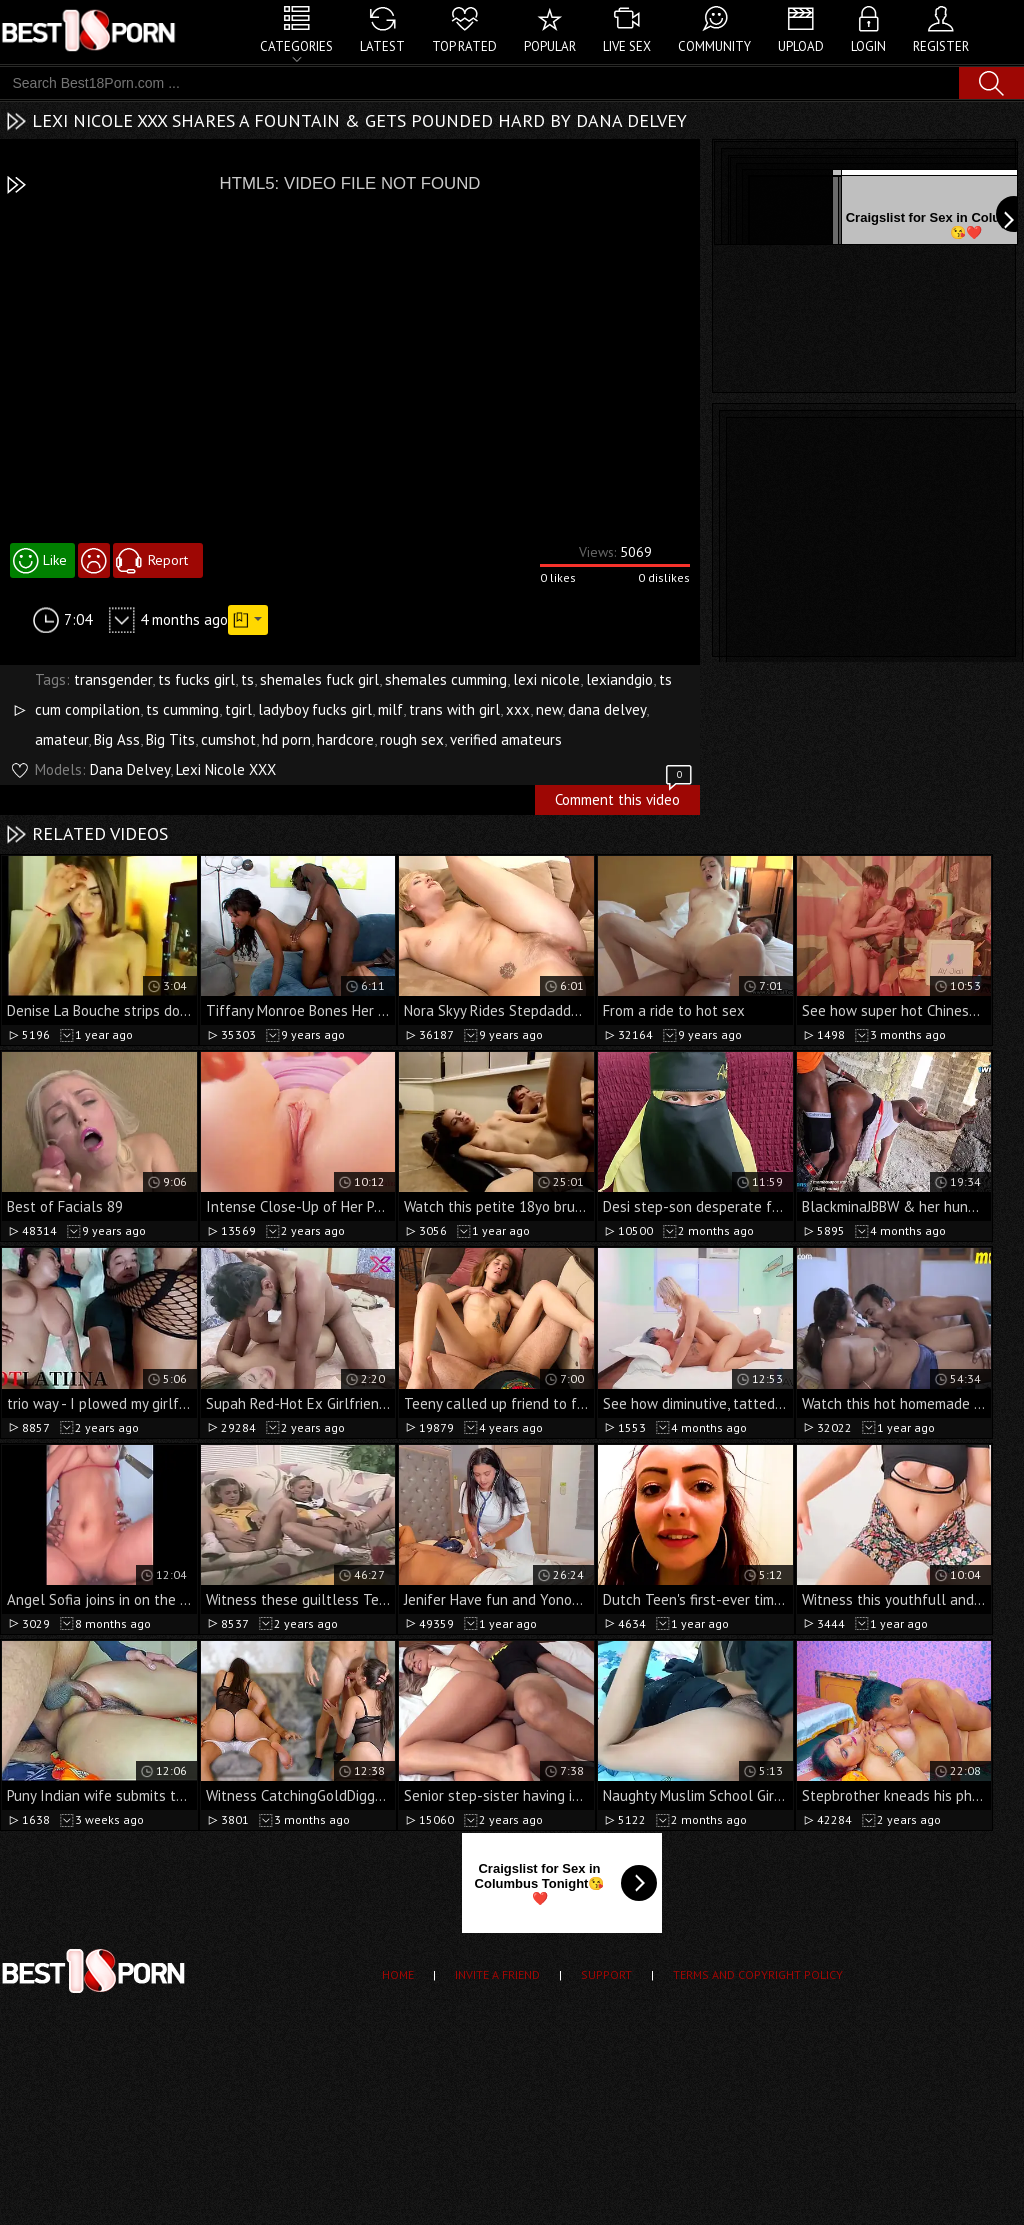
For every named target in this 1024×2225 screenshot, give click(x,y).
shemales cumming (446, 679)
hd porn (286, 739)
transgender (113, 679)
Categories (296, 46)
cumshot (228, 739)
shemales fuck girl (319, 679)
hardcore (345, 739)
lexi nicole (546, 679)
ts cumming (182, 709)
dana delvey (607, 709)
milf (390, 709)
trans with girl (454, 709)
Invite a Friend (497, 1974)
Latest (382, 46)
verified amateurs (506, 739)
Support (606, 1974)
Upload (801, 46)
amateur (61, 739)
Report (168, 560)
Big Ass (117, 739)
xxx (518, 709)
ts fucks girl (196, 679)
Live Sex (627, 46)
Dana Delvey (130, 769)
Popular (550, 46)
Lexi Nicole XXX (226, 769)
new (549, 709)
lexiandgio (619, 679)
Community (714, 46)
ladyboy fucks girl (315, 709)
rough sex (412, 739)
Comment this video (625, 797)
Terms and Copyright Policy (758, 1974)
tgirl (238, 709)
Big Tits (170, 739)
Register (941, 46)
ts (247, 679)
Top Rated (464, 46)
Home (398, 1974)
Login (868, 46)
